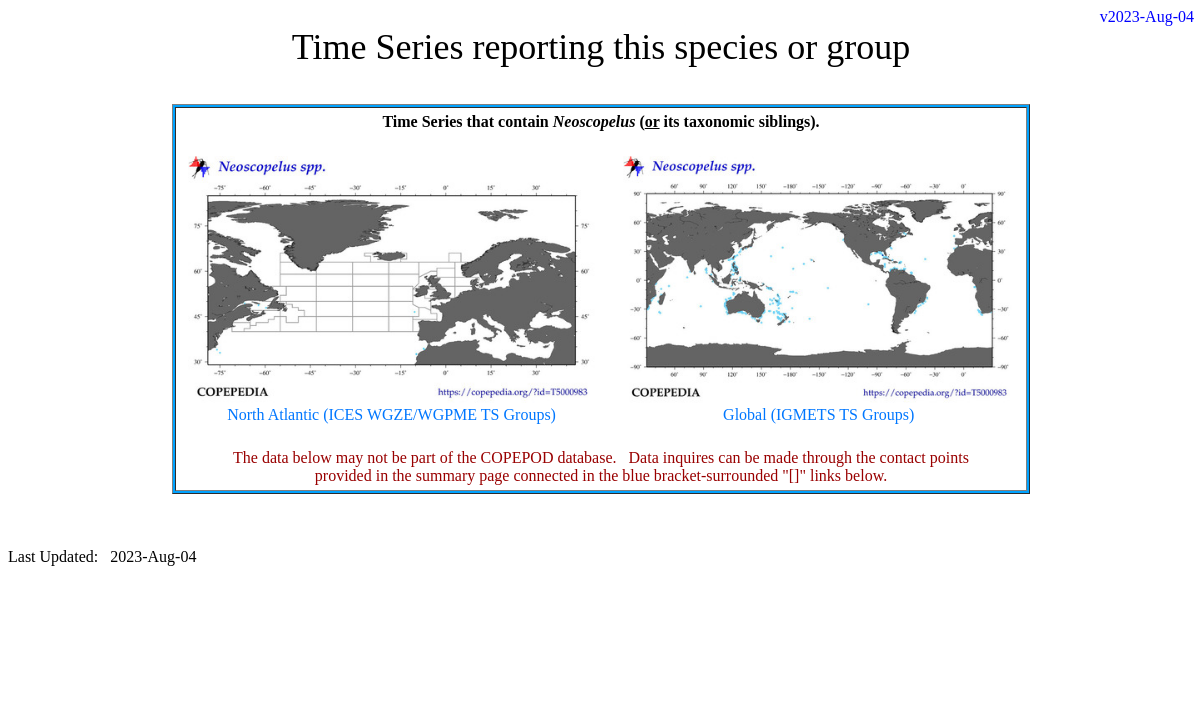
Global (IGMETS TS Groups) (818, 407)
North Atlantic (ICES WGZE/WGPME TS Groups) (392, 407)
